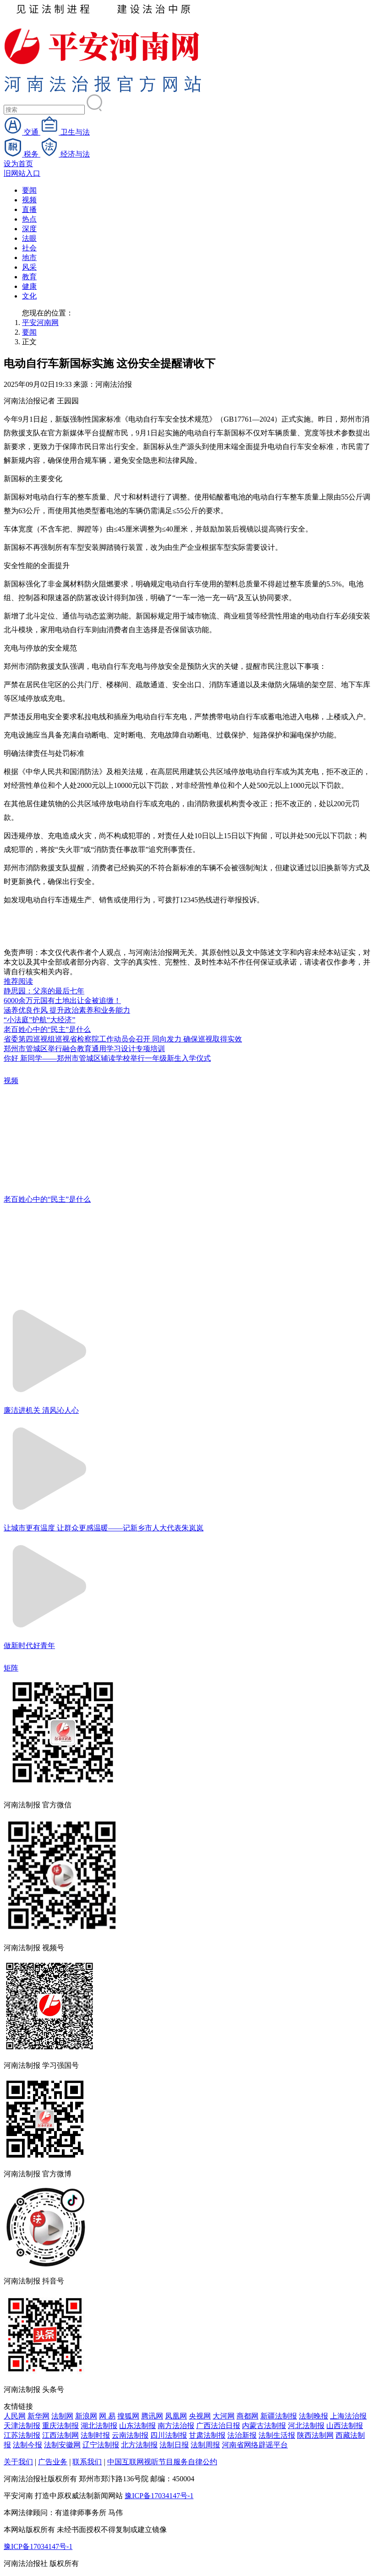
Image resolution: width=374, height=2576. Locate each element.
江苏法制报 (22, 2435)
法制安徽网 (62, 2445)
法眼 (29, 238)
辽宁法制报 (100, 2445)
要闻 (29, 190)
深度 (29, 229)
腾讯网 (152, 2416)
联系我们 (87, 2462)
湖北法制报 (99, 2426)
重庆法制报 (60, 2426)
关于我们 (18, 2462)
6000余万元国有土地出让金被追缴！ (62, 1000)
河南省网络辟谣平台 (255, 2445)
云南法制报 (130, 2435)
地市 (29, 257)
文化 (29, 296)
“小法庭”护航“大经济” (39, 1020)
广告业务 (52, 2462)
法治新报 (242, 2435)
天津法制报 (22, 2426)
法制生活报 (276, 2435)
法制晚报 (313, 2416)
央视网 (200, 2416)
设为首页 (18, 164)
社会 (29, 248)
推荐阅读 (18, 981)
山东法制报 (137, 2426)
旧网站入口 (22, 173)
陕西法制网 (315, 2435)
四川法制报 (168, 2435)
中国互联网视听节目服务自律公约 (162, 2462)
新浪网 (86, 2416)
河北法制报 (306, 2426)
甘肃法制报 (207, 2435)
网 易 (107, 2416)
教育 (29, 277)
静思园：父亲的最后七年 (44, 991)
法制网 (62, 2416)
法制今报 (27, 2445)
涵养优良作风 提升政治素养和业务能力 (67, 1010)
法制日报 (174, 2445)
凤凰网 (176, 2416)
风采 (29, 267)
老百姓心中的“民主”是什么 (47, 1029)
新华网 (39, 2416)
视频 (29, 200)
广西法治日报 (218, 2426)
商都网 (247, 2416)
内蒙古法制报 (264, 2426)
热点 (29, 219)
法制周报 (205, 2445)
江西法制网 (60, 2435)
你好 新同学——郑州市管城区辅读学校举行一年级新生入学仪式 (107, 1058)
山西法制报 (344, 2426)
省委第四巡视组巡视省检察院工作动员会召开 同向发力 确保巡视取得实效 (123, 1039)
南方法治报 (176, 2426)
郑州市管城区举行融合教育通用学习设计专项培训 (84, 1048)
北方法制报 (139, 2445)
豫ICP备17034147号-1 (159, 2496)
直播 (29, 209)
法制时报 (95, 2435)
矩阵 (11, 1668)
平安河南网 (40, 322)
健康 (29, 286)
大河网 (224, 2416)
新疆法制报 (278, 2416)
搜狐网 (128, 2416)
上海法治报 (348, 2416)
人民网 (15, 2416)
